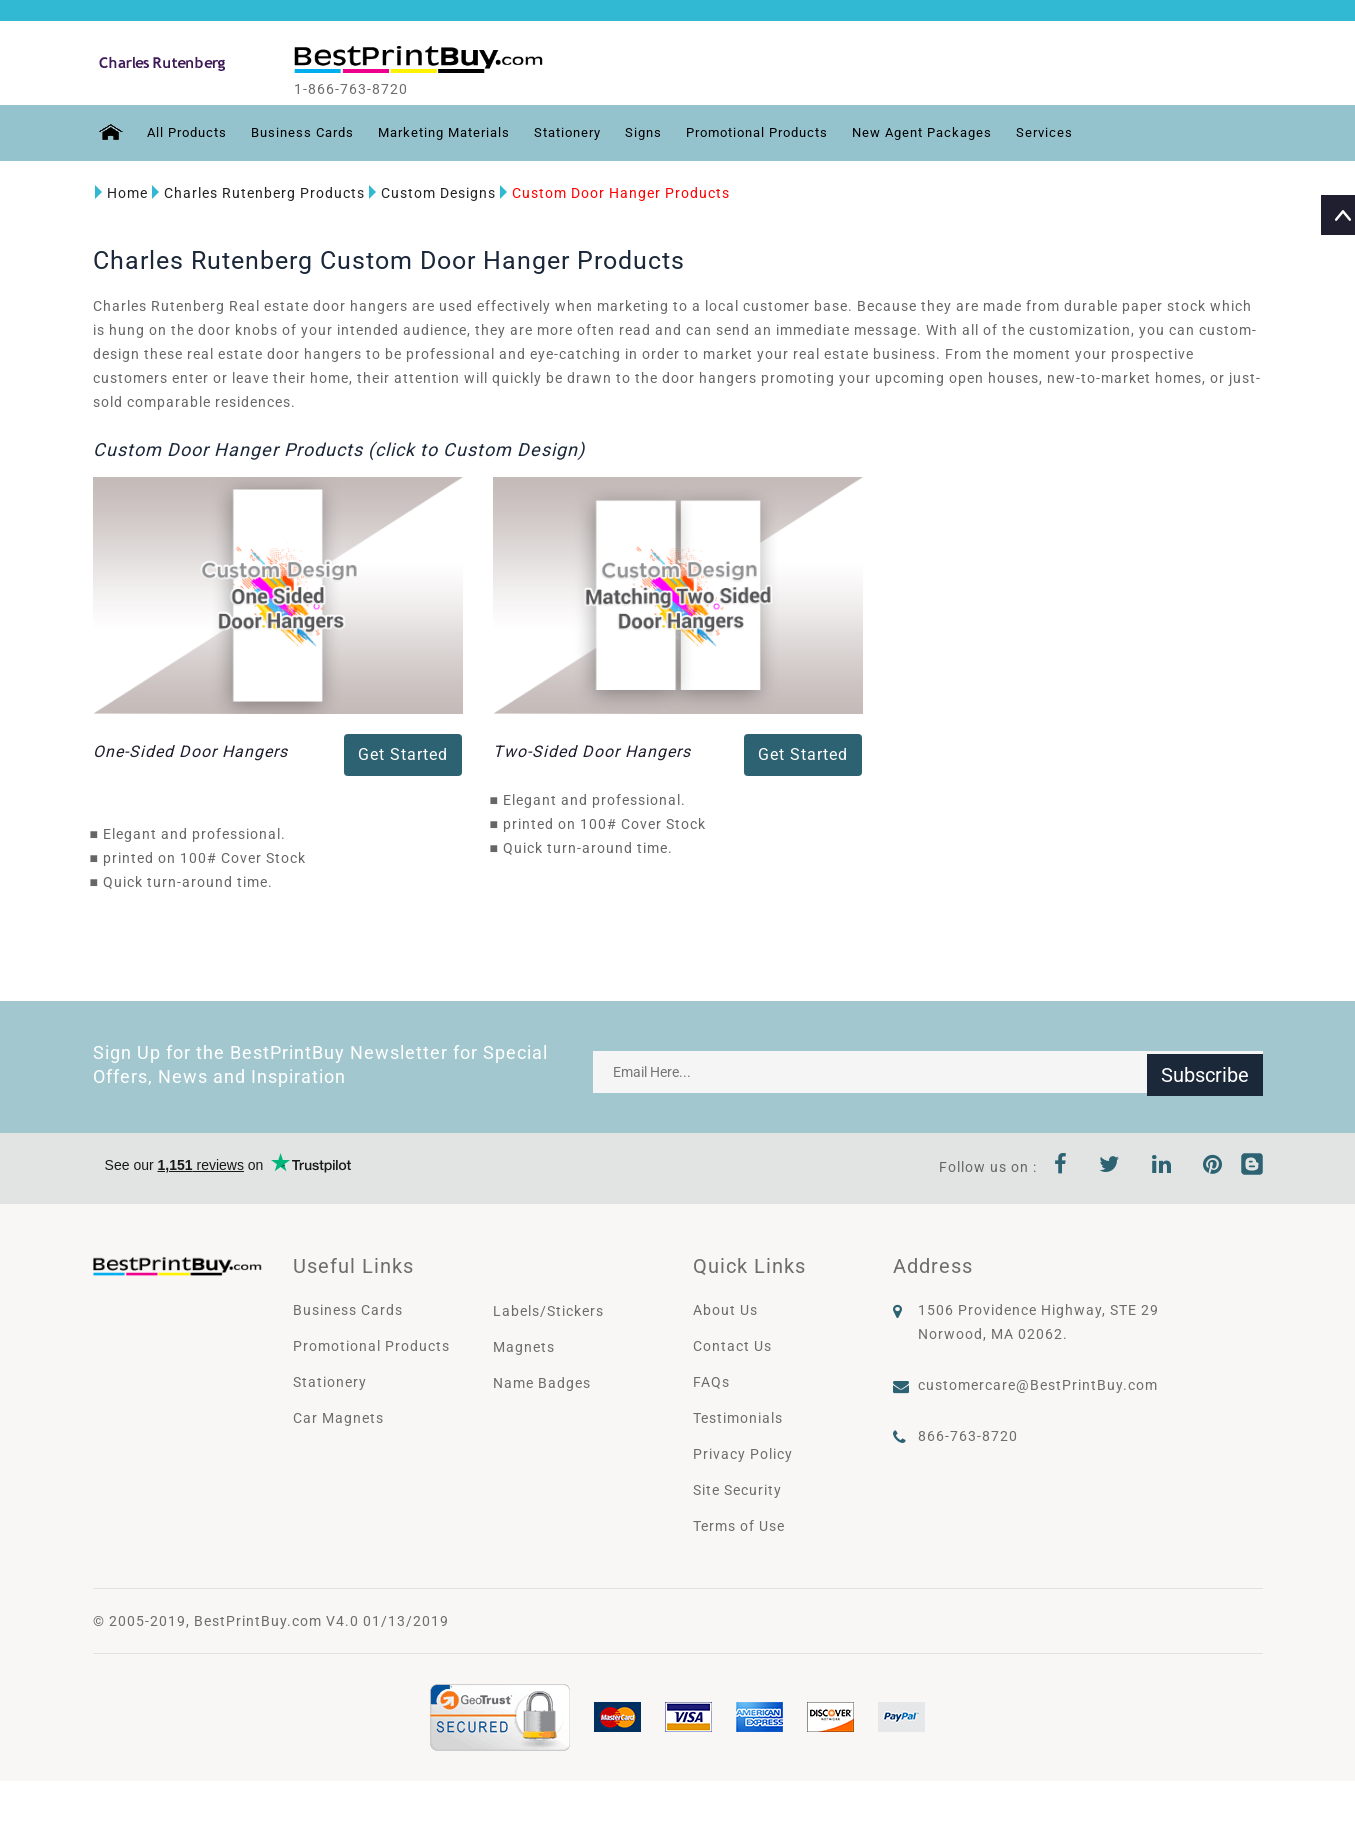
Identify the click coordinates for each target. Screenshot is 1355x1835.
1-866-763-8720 (369, 89)
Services (1099, 133)
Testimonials (738, 1418)
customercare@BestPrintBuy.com (1038, 1385)
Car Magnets (338, 1418)
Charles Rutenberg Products (256, 193)
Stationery (591, 133)
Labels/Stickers (548, 1311)
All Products (185, 133)
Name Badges (542, 1383)
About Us (725, 1310)
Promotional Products (793, 133)
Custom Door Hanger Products (613, 193)
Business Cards (308, 133)
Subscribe (1205, 1072)
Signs (671, 133)
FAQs (711, 1382)
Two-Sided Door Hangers (592, 751)
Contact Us (732, 1346)
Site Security (737, 1490)
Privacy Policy (743, 1454)
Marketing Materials (458, 133)
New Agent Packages (971, 133)
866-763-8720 (968, 1436)
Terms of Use (739, 1526)
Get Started (403, 754)
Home (119, 193)
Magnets (524, 1347)
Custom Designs (430, 193)
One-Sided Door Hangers (190, 751)
